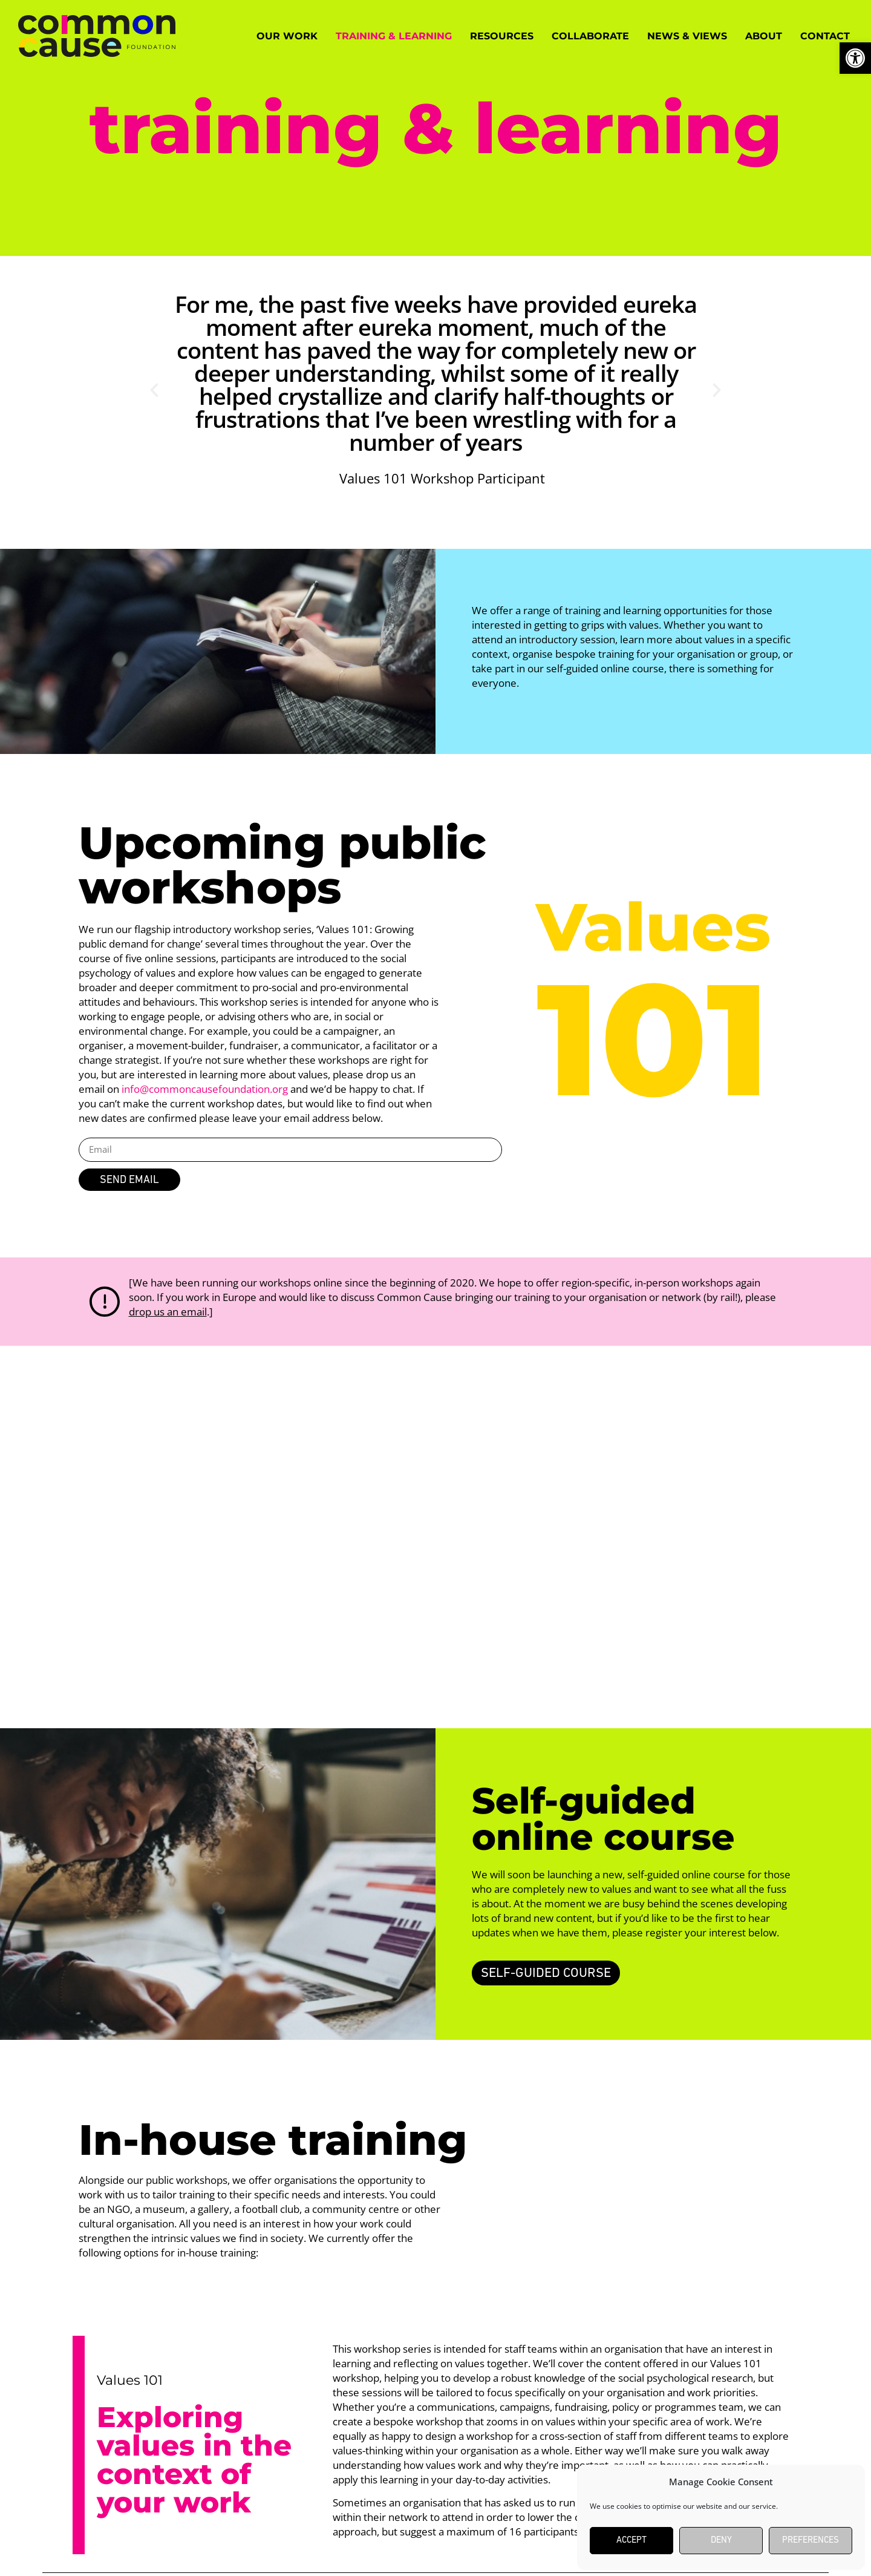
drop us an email (168, 1312)
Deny (721, 2540)
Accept (631, 2540)
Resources (501, 36)
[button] (154, 390)
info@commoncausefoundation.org (205, 1089)
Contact (825, 36)
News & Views (687, 36)
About (763, 36)
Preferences (810, 2540)
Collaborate (590, 36)
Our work (287, 36)
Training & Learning (394, 36)
